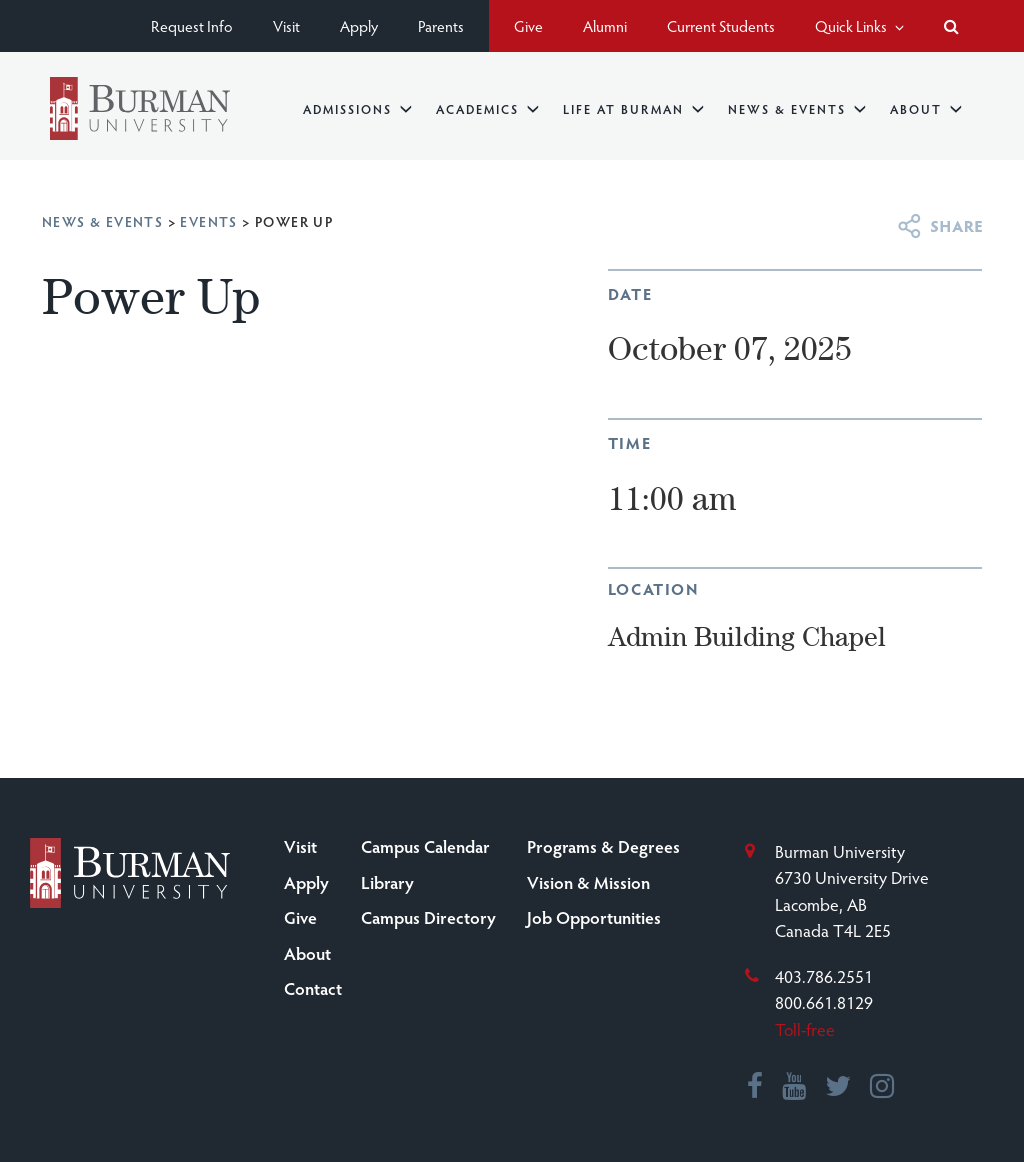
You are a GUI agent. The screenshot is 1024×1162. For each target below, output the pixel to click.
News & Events (797, 108)
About (926, 108)
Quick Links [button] (859, 25)
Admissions (357, 108)
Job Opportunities (594, 917)
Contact (313, 988)
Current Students (721, 25)
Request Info (192, 25)
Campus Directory (428, 917)
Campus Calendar (425, 846)
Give (528, 25)
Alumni (605, 25)
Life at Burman (633, 108)
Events (208, 221)
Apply (359, 25)
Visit (286, 25)
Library (387, 882)
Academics (487, 108)
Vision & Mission (588, 882)
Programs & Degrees (603, 846)
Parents (441, 25)
